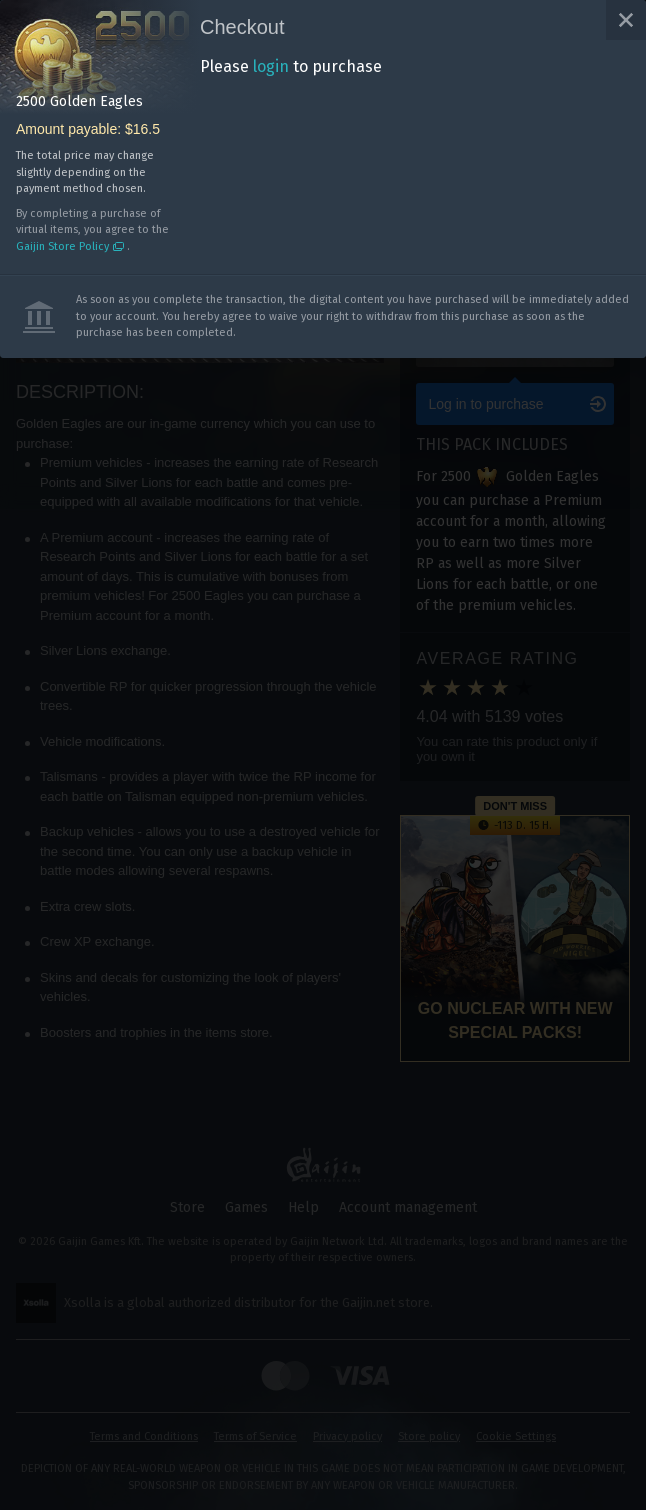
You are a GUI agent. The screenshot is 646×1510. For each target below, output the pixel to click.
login (271, 66)
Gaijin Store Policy (62, 246)
